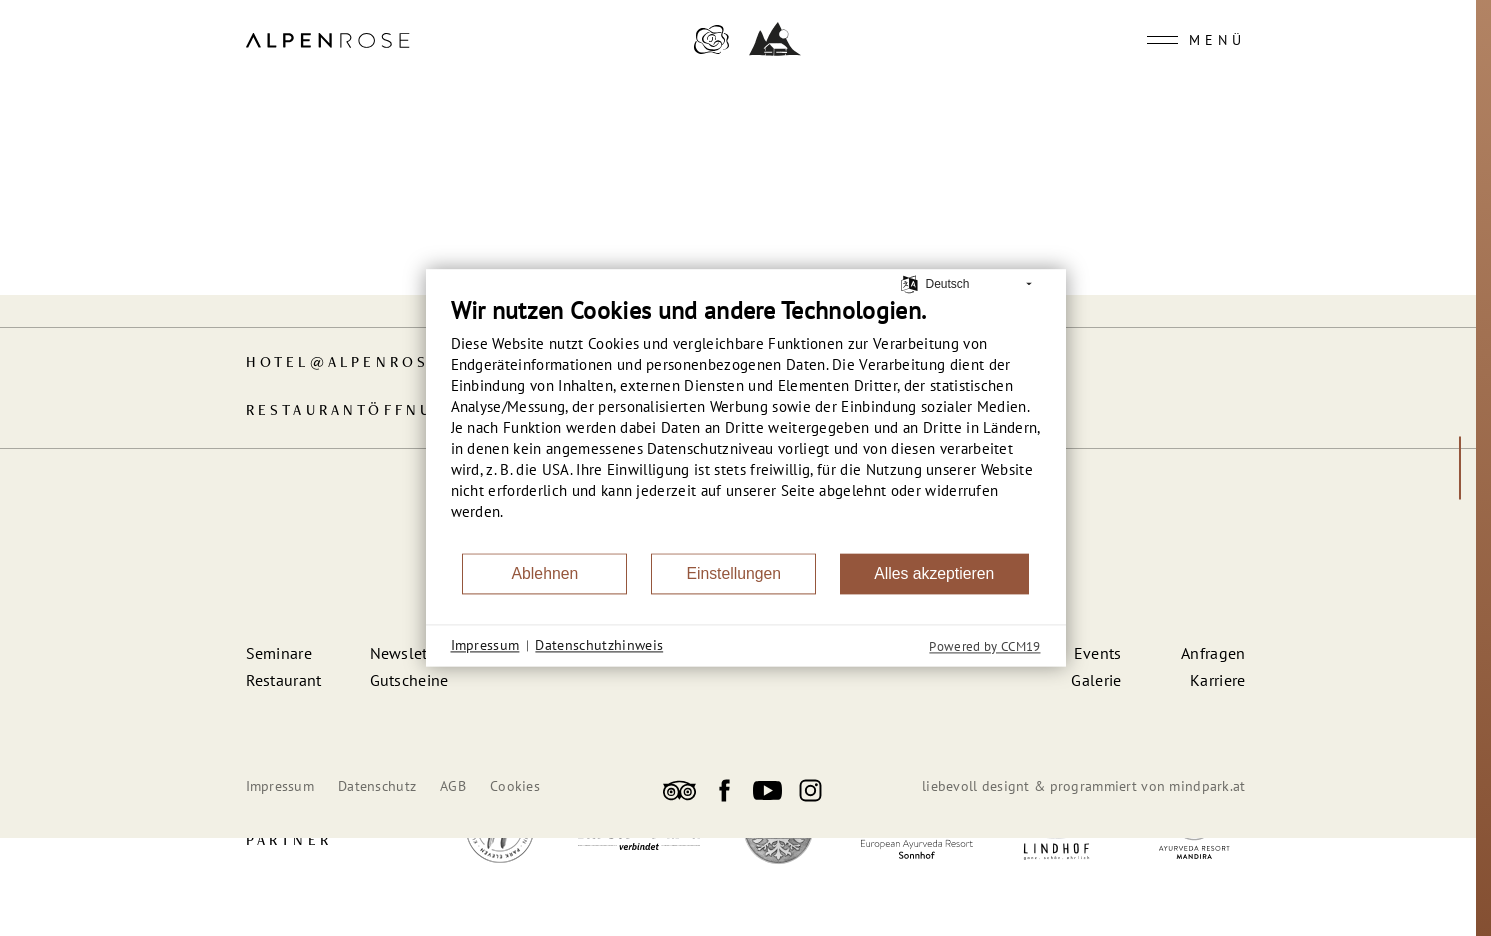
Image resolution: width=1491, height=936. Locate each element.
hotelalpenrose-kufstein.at (411, 363)
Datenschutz (377, 786)
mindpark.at (1207, 786)
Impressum (280, 786)
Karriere (1218, 680)
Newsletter (408, 653)
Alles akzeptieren (934, 573)
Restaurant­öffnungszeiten (396, 411)
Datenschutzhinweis (599, 645)
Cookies (515, 786)
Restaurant (284, 680)
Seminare (279, 653)
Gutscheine (409, 680)
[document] (746, 423)
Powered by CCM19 (984, 646)
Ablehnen (545, 573)
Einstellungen (733, 573)
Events (1098, 653)
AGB (453, 786)
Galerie (1096, 680)
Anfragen (1213, 653)
